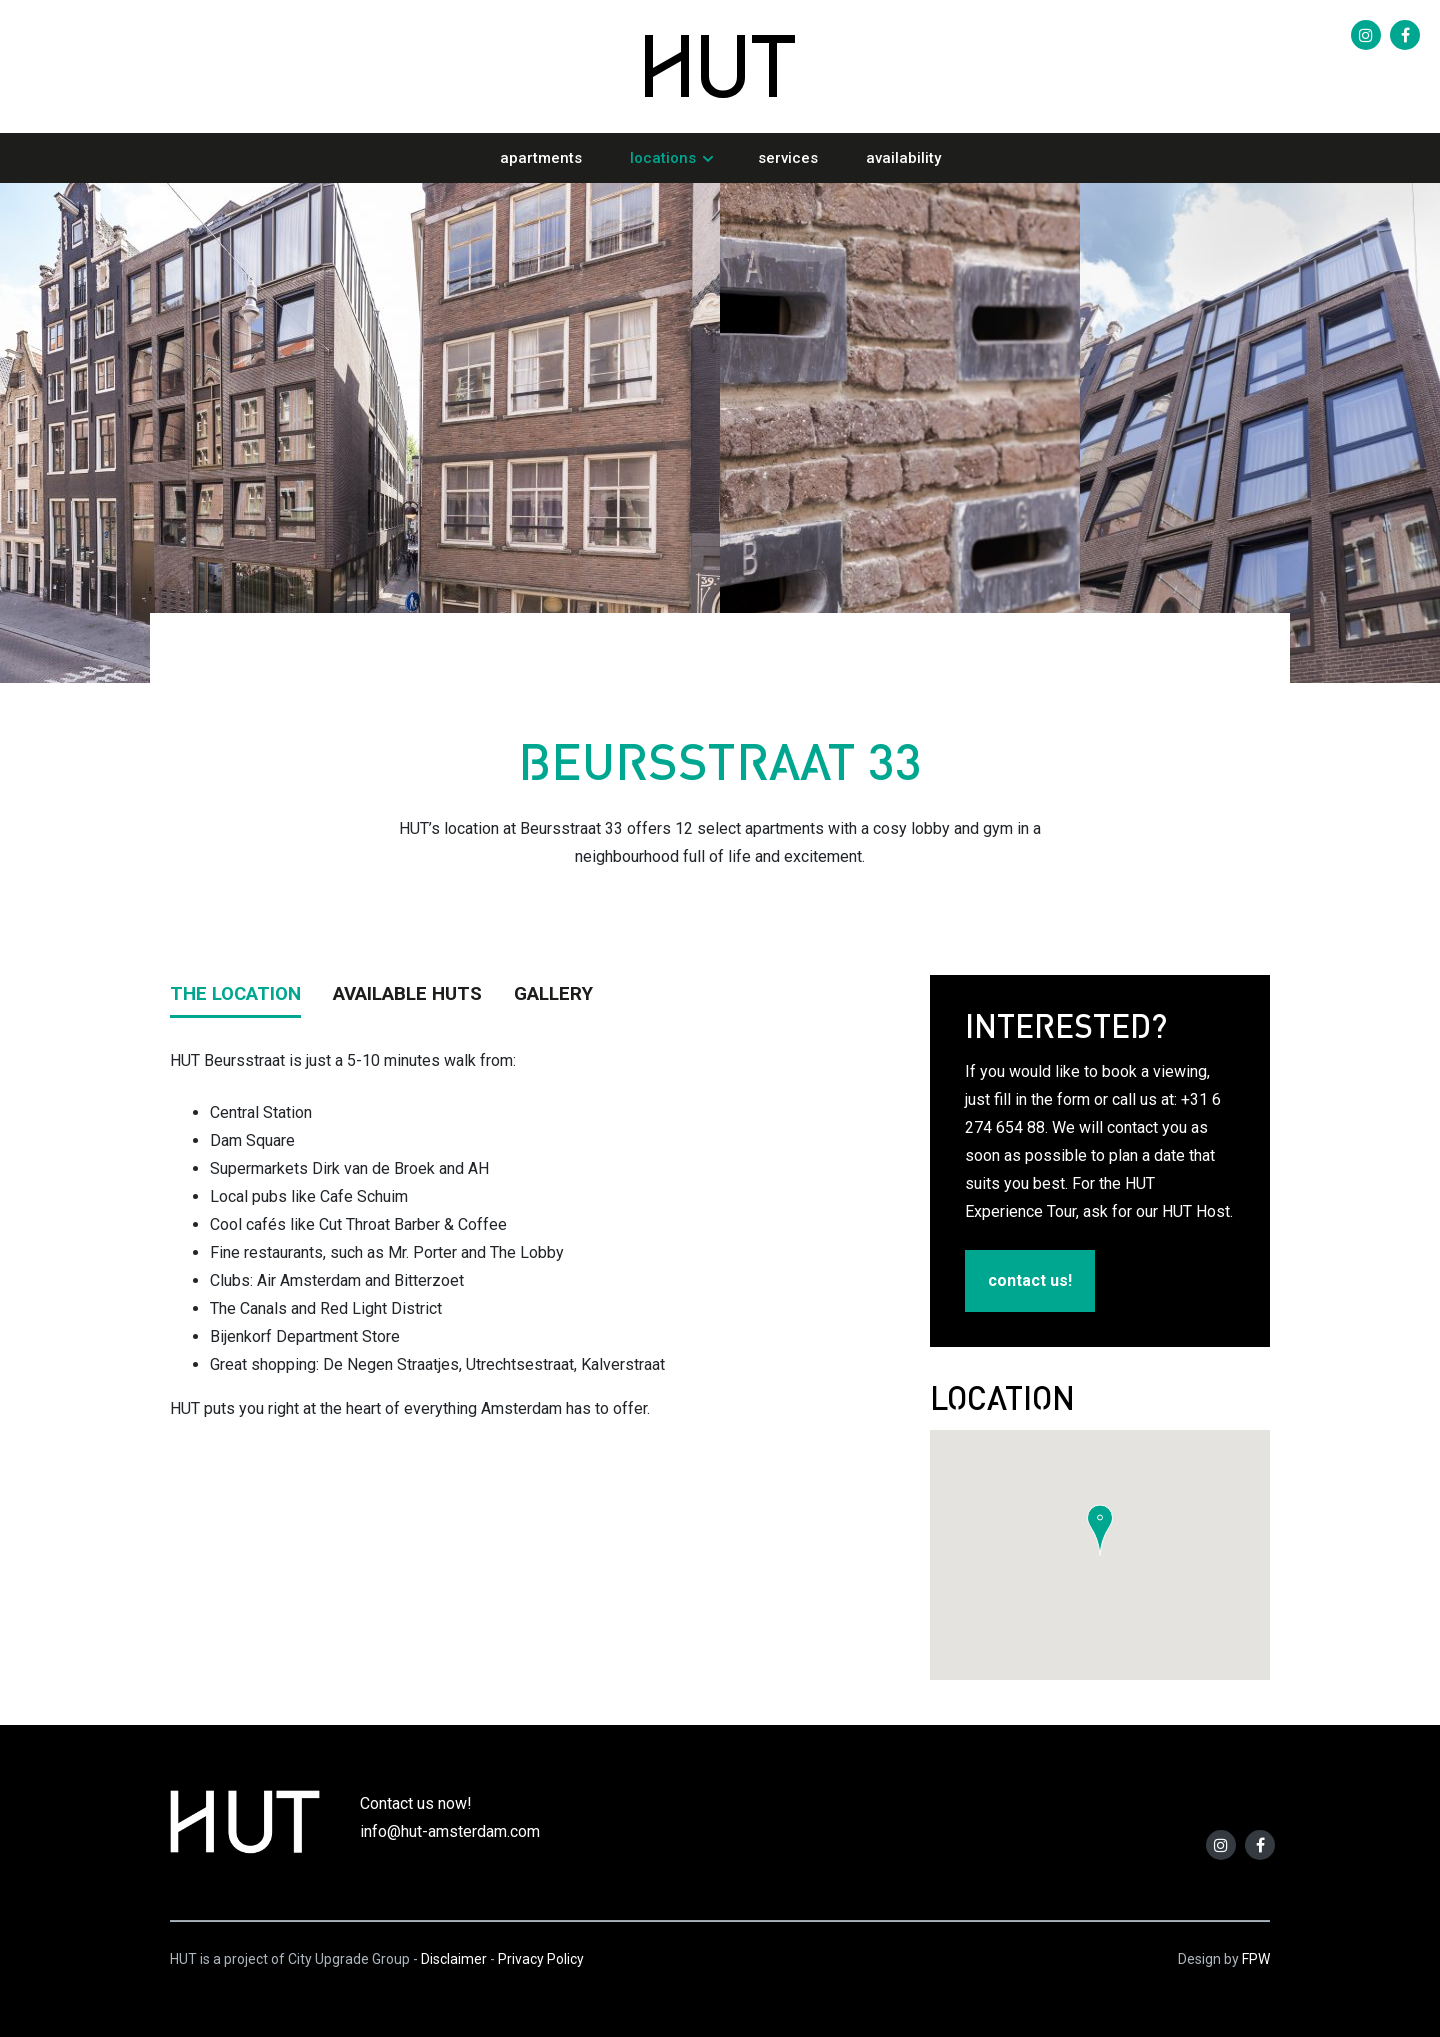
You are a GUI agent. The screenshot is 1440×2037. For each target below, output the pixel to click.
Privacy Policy (541, 1959)
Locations (663, 158)
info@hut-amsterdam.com (450, 1831)
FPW (1256, 1959)
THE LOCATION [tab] (235, 994)
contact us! (1030, 1280)
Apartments (541, 158)
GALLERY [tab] (553, 994)
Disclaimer (454, 1959)
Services (788, 158)
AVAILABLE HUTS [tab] (407, 994)
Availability (903, 158)
